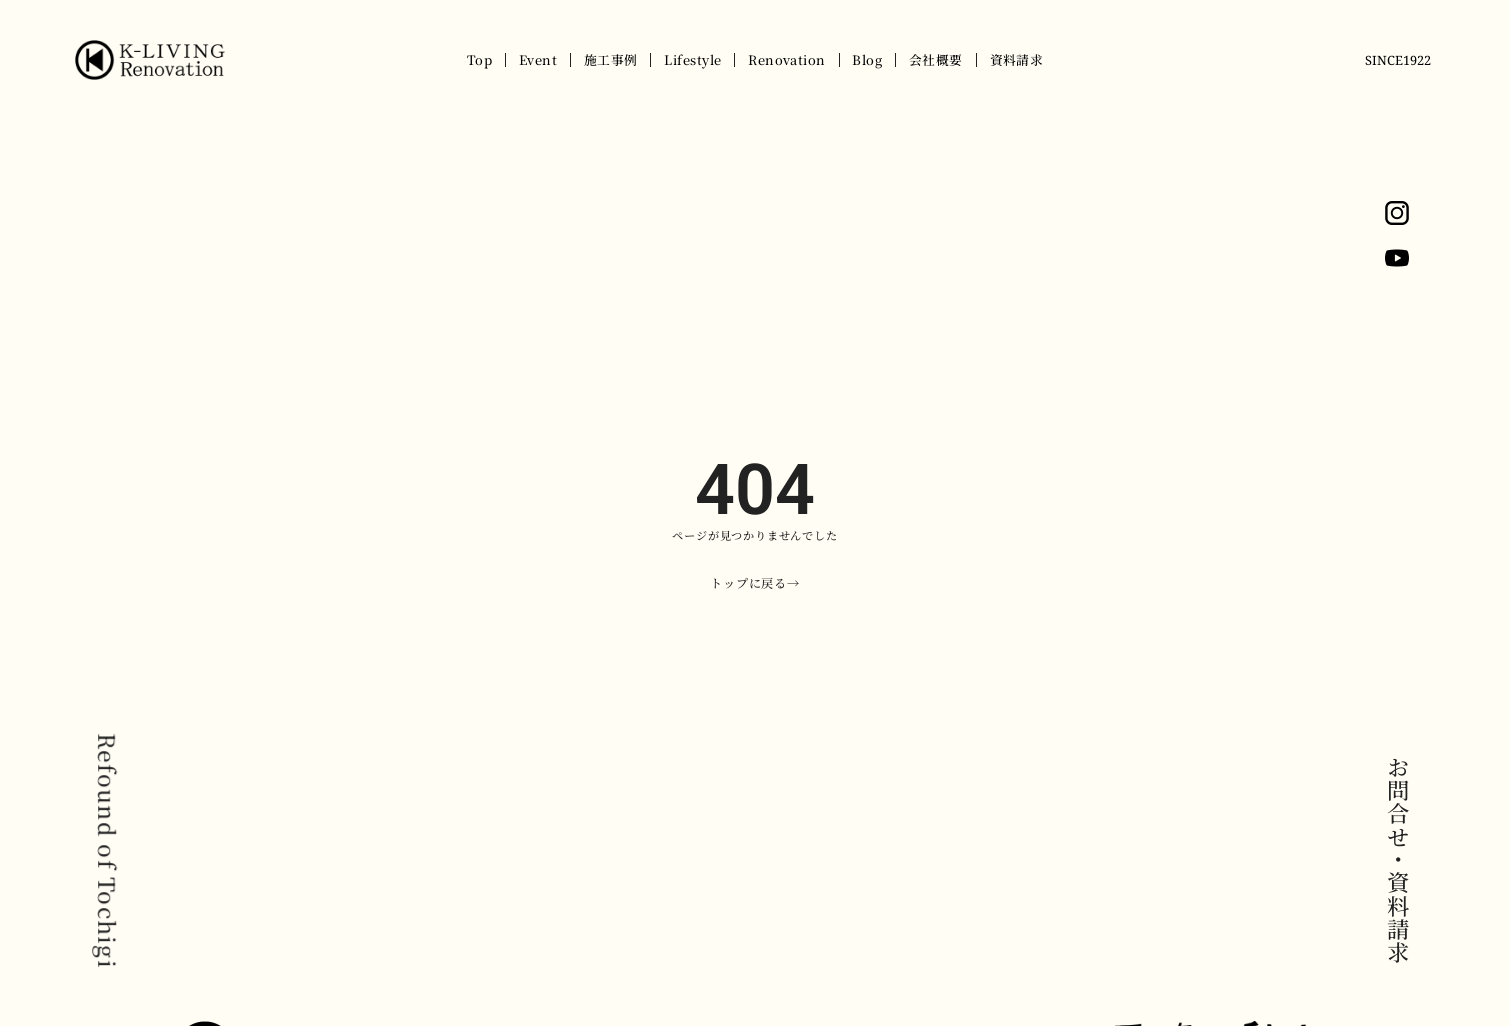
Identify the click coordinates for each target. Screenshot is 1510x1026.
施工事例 (611, 59)
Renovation (787, 59)
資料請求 (1017, 59)
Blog (867, 59)
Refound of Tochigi (108, 851)
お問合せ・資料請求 (1398, 860)
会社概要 (936, 59)
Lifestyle (692, 59)
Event (538, 59)
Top (479, 59)
